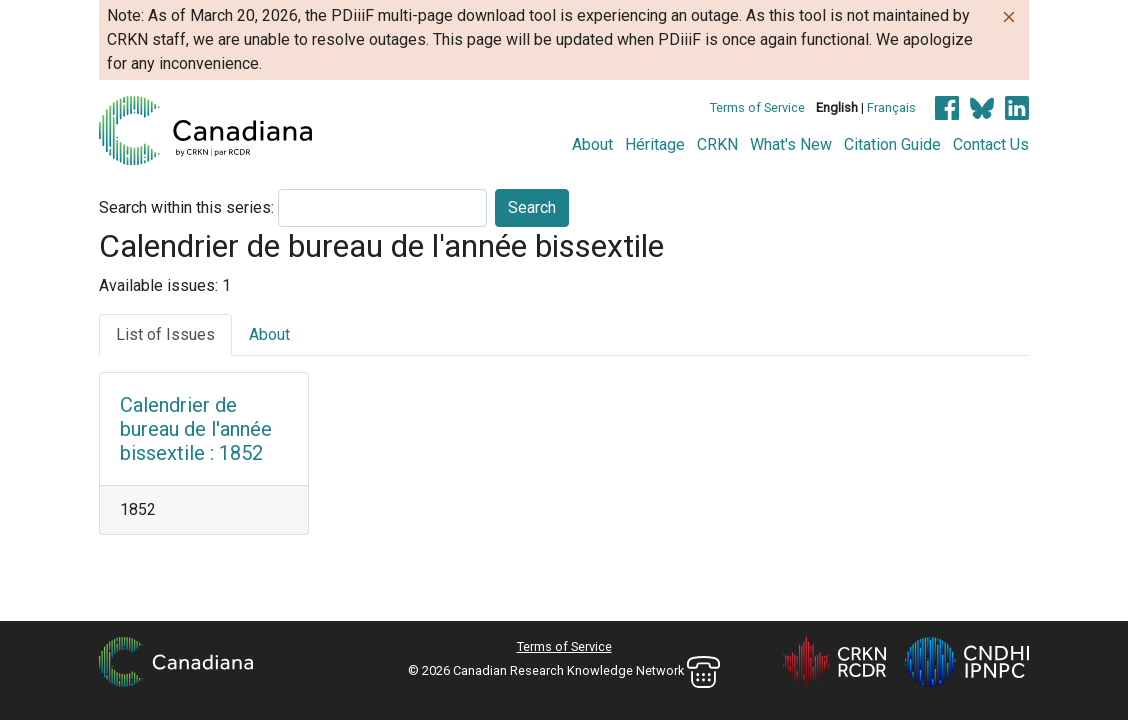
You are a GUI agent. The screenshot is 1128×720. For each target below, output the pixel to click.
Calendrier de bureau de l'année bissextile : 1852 (196, 429)
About (592, 144)
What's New (791, 144)
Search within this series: (186, 207)
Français (891, 107)
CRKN (717, 144)
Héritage (655, 144)
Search (532, 207)
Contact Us (991, 144)
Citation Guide (892, 144)
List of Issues (165, 334)
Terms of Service (757, 107)
